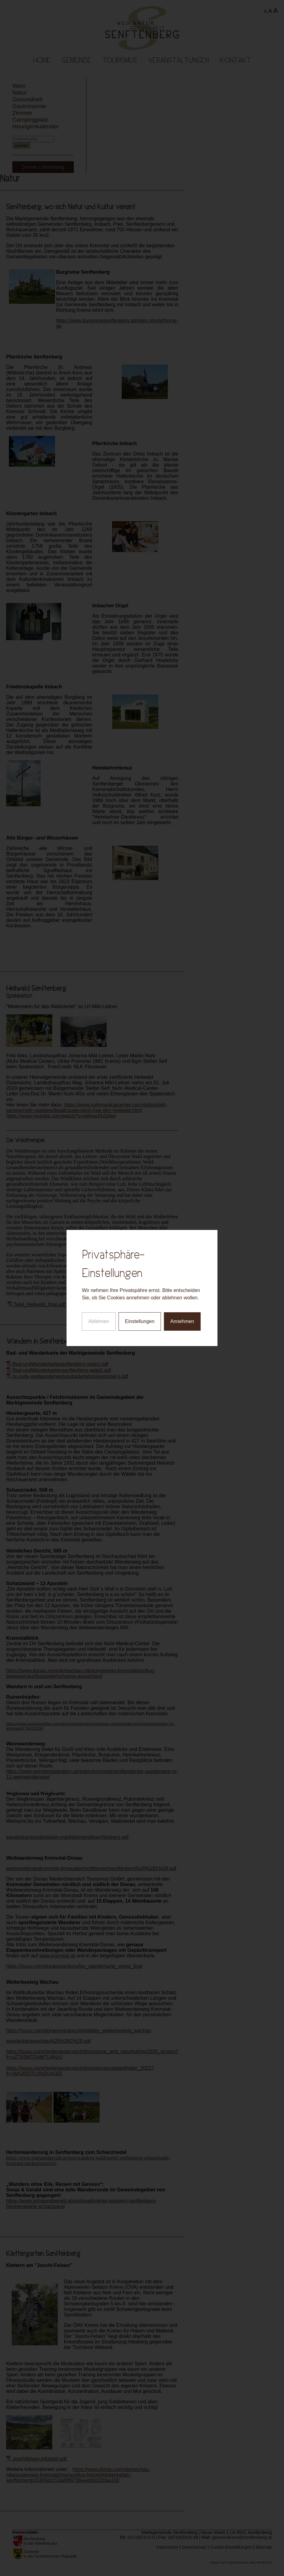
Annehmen (182, 1232)
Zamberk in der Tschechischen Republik (50, 2553)
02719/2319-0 (141, 2537)
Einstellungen (140, 1232)
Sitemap (263, 2547)
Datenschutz (194, 2547)
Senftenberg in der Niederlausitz (40, 2541)
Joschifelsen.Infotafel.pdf (37, 2458)
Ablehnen (99, 1232)
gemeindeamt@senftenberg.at (242, 2537)
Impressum (167, 2547)
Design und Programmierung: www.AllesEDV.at (241, 2562)
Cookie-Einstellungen (231, 2547)
